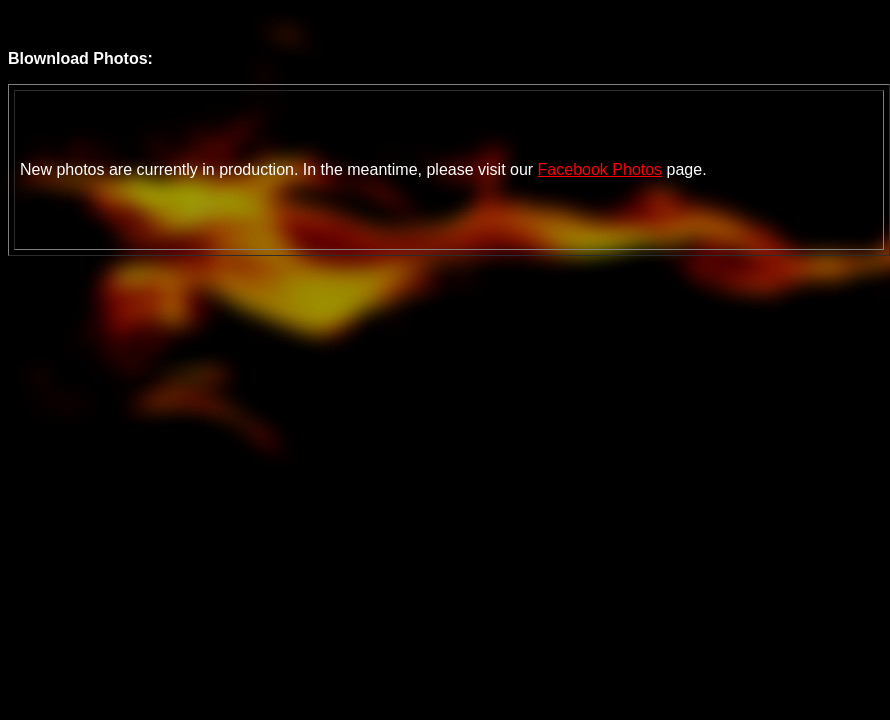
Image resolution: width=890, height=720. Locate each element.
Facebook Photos (600, 169)
